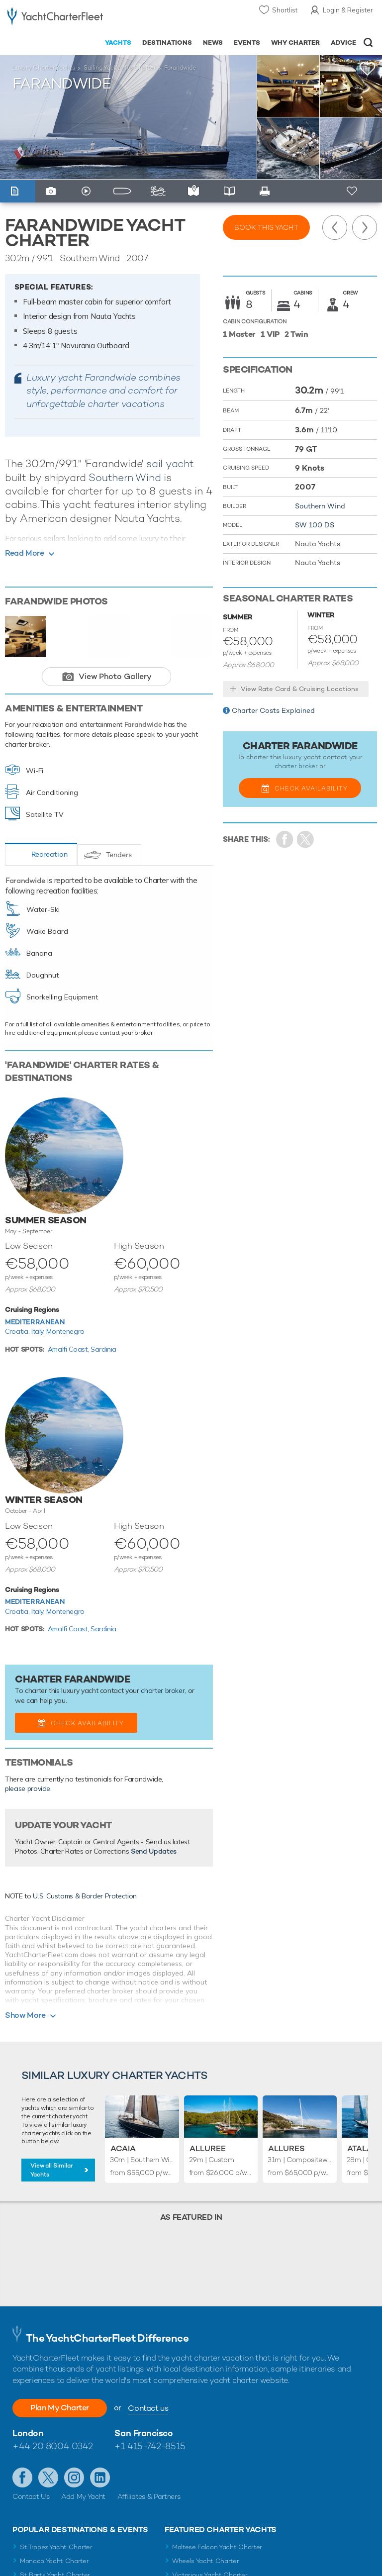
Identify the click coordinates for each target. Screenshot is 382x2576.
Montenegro (65, 1331)
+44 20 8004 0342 (52, 2446)
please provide (27, 1788)
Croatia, (18, 1331)
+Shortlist (368, 69)
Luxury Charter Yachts (43, 68)
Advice (343, 42)
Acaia (123, 2148)
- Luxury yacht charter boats (55, 18)
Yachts (118, 42)
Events (247, 42)
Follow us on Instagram (74, 2477)
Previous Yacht (334, 227)
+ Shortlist (353, 191)
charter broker (163, 1690)
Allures (286, 2148)
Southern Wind (125, 477)
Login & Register (348, 10)
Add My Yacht (83, 2496)
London (27, 2433)
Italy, (39, 1331)
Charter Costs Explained (273, 710)
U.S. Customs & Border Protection (85, 1895)
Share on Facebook (284, 839)
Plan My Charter (59, 2407)
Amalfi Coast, (69, 1349)
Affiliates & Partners (149, 2496)
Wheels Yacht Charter (205, 2561)
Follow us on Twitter (48, 2477)
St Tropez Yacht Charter (56, 2547)
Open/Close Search (368, 42)
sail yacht (170, 463)
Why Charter (295, 42)
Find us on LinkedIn (100, 2477)
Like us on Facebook (22, 2477)
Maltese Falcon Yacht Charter (217, 2547)
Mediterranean (34, 1321)
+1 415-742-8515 (149, 2446)
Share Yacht (305, 839)
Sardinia (103, 1349)
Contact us (148, 2408)
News (213, 42)
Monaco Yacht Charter (54, 2561)
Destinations (167, 42)
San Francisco (143, 2433)
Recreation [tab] (49, 854)
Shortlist (284, 10)
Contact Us (31, 2496)
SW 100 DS (314, 524)
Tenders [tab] (119, 854)
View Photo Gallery (115, 676)
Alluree (208, 2148)
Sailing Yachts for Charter (120, 68)
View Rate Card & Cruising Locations (300, 689)
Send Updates (154, 1851)
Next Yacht (364, 227)
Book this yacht (266, 227)
